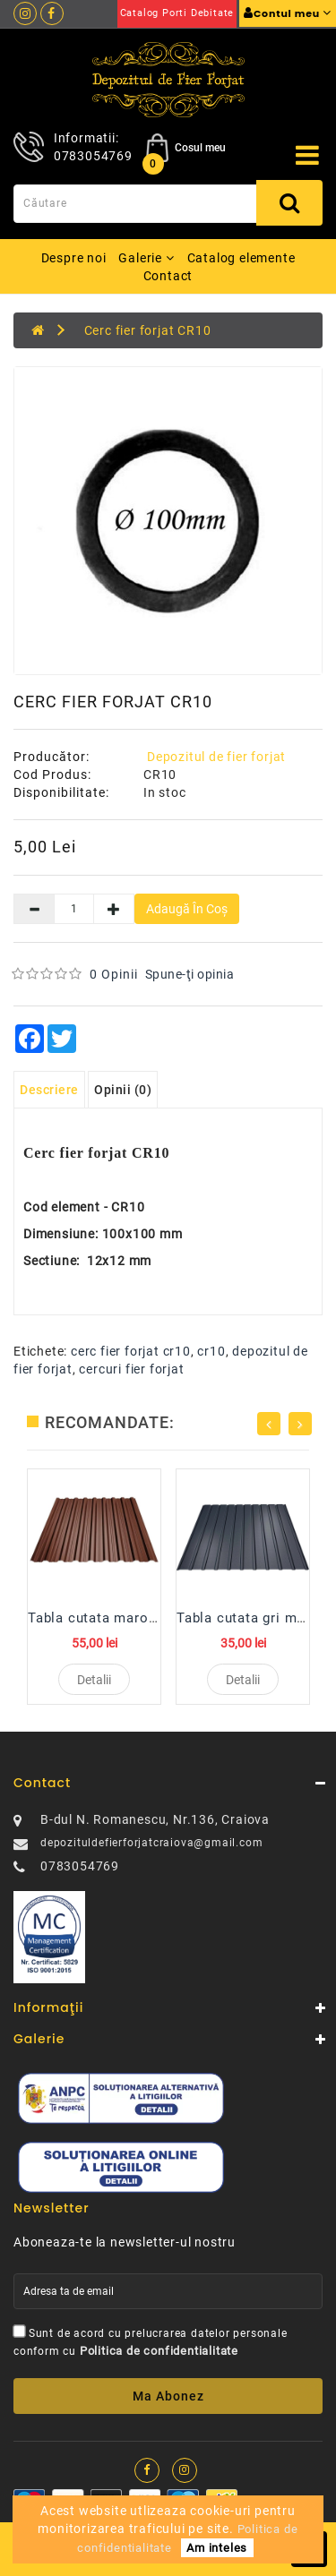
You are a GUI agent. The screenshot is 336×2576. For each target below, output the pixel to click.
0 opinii (114, 974)
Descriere (49, 1090)
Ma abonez (168, 2396)
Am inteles (216, 2548)
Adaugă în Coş (187, 909)
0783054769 (93, 156)
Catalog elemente (241, 258)
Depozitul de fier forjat (216, 756)
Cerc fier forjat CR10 (147, 330)
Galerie (146, 258)
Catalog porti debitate (177, 13)
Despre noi (74, 258)
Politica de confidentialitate (159, 2351)
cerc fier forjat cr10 (131, 1351)
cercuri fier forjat (131, 1369)
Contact (168, 276)
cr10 (211, 1351)
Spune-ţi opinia (190, 974)
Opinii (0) (122, 1090)
